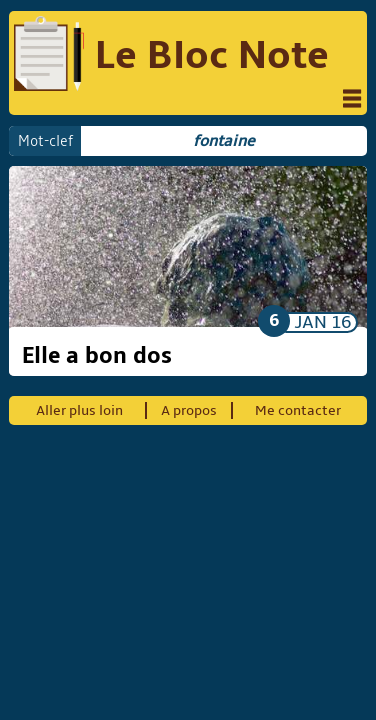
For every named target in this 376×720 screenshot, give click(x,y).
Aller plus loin (79, 410)
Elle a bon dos (97, 356)
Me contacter (298, 410)
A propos (189, 410)
